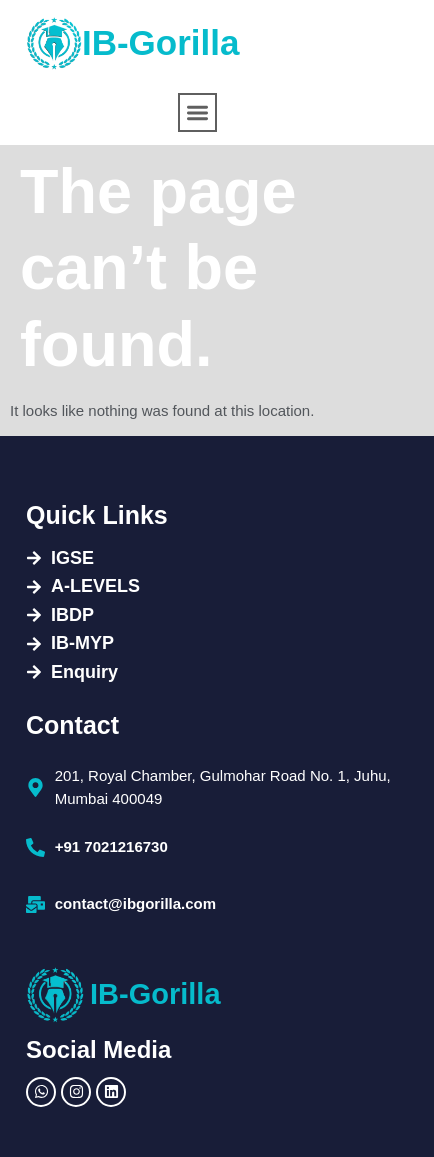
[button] (197, 112)
